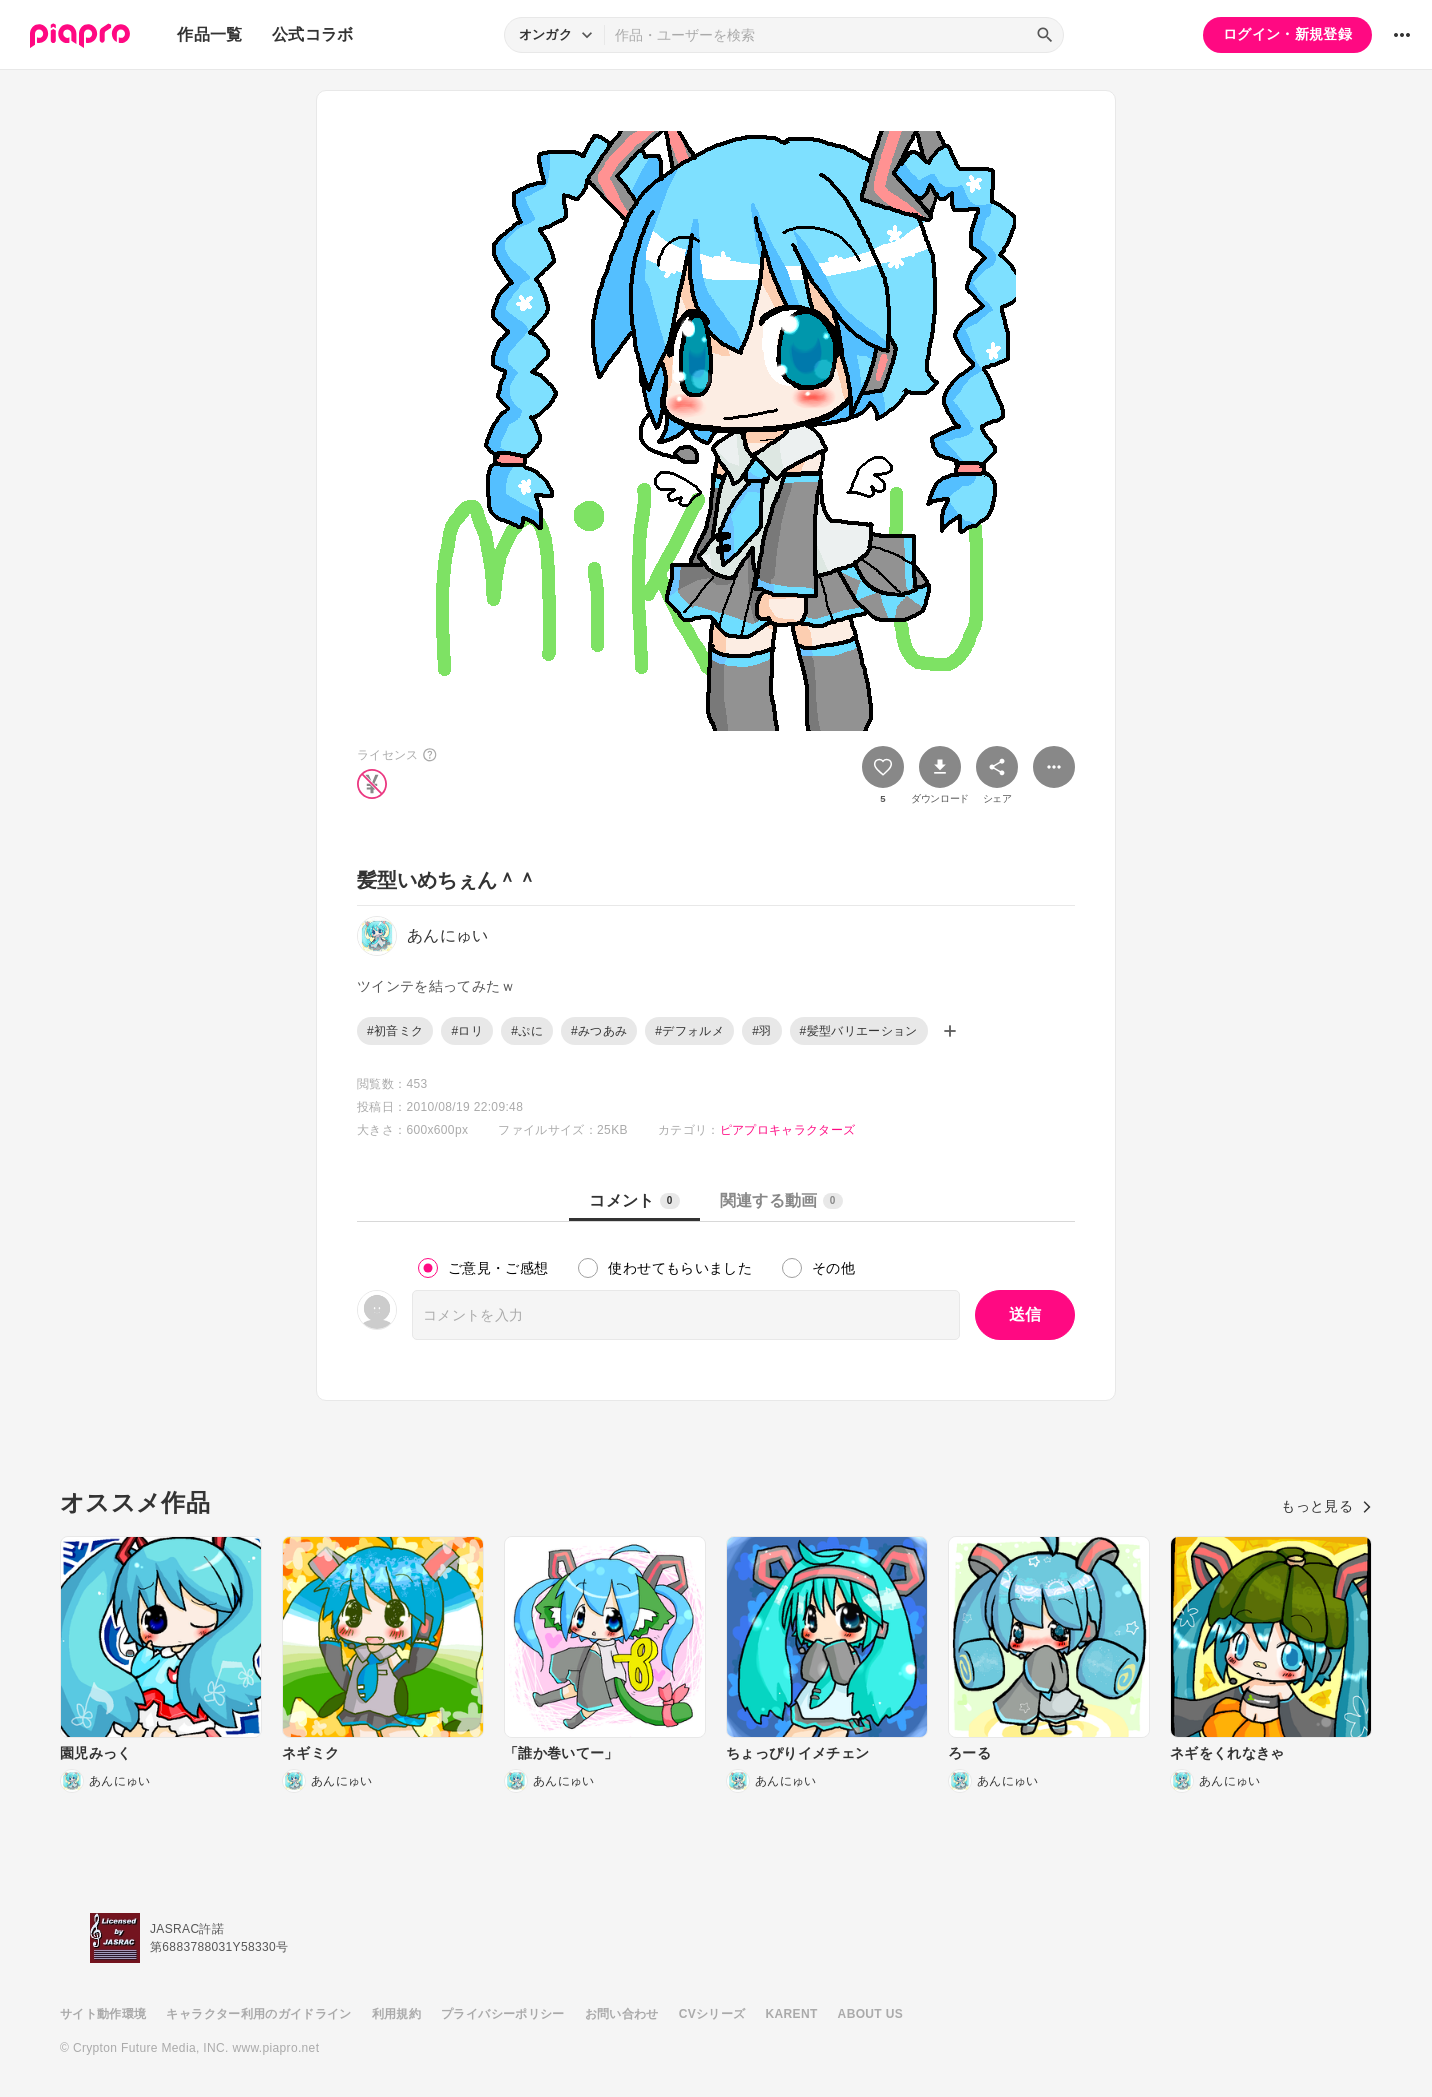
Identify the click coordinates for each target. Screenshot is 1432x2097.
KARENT (792, 2014)
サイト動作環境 (103, 2014)
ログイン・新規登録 (1287, 34)
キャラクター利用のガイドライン (258, 2014)
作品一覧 (209, 34)
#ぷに (527, 1031)
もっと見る (1326, 1506)
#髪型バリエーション (859, 1031)
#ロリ (467, 1031)
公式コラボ (313, 34)
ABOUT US (870, 2014)
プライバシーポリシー (503, 2014)
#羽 (761, 1031)
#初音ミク (395, 1031)
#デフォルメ (689, 1031)
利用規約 (396, 2014)
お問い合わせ (622, 2014)
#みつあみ (599, 1031)
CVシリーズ (712, 2014)
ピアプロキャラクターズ (788, 1130)
